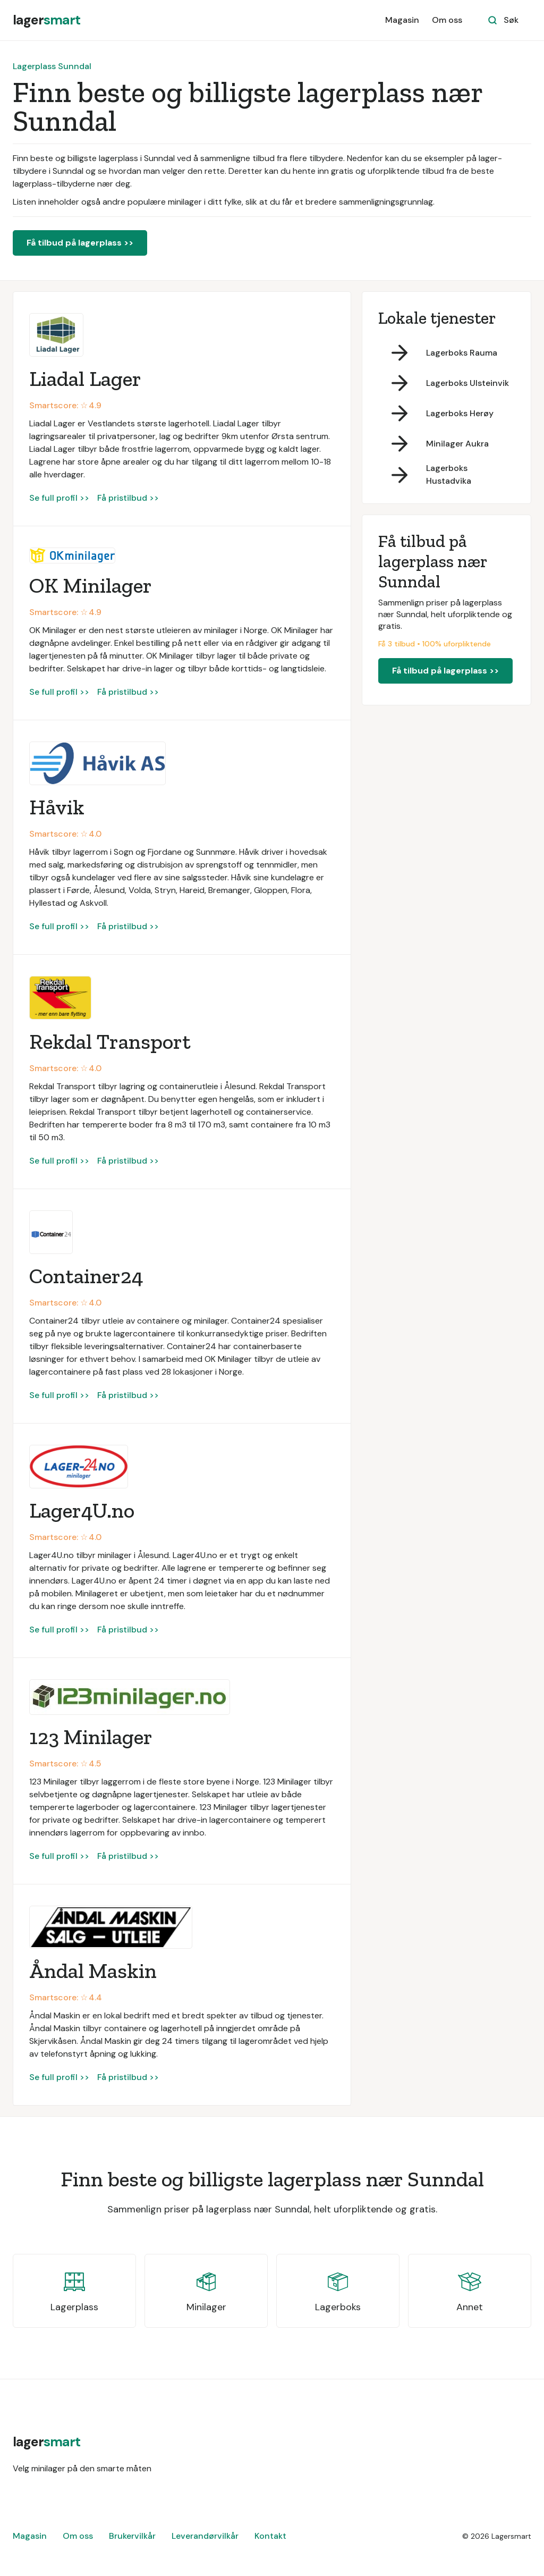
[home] (46, 20)
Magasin (402, 20)
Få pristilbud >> (128, 497)
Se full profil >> (59, 497)
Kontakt (270, 2535)
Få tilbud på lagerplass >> (80, 242)
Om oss (447, 20)
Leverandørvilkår (205, 2535)
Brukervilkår (132, 2535)
